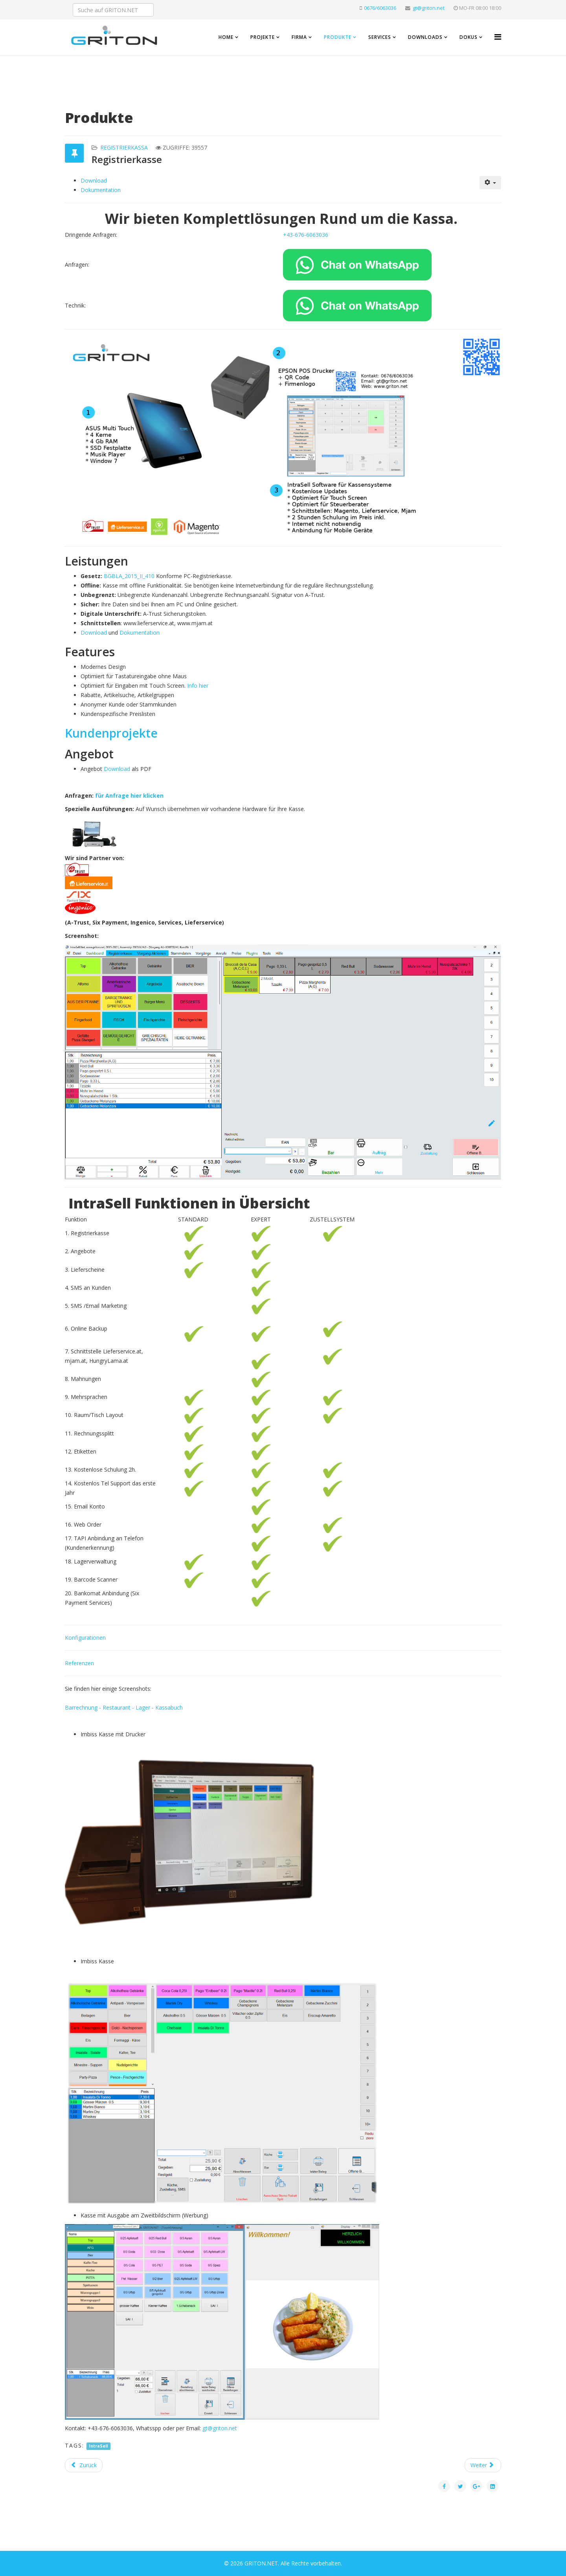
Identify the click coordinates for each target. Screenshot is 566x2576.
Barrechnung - (84, 1707)
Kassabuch (169, 1707)
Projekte (262, 37)
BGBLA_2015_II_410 (129, 576)
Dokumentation (101, 190)
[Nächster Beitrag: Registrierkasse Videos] (483, 2465)
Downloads (425, 37)
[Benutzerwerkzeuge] (491, 182)
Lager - (145, 1707)
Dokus (468, 37)
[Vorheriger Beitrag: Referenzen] (84, 2465)
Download (94, 180)
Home (226, 37)
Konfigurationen (85, 1637)
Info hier (197, 685)
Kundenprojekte (111, 733)
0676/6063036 (380, 8)
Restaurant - (119, 1707)
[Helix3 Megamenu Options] (497, 37)
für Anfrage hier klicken (129, 795)
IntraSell (98, 2446)
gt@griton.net (429, 8)
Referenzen (79, 1663)
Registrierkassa (124, 147)
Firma (299, 37)
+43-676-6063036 (305, 234)
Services (379, 37)
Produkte (337, 37)
